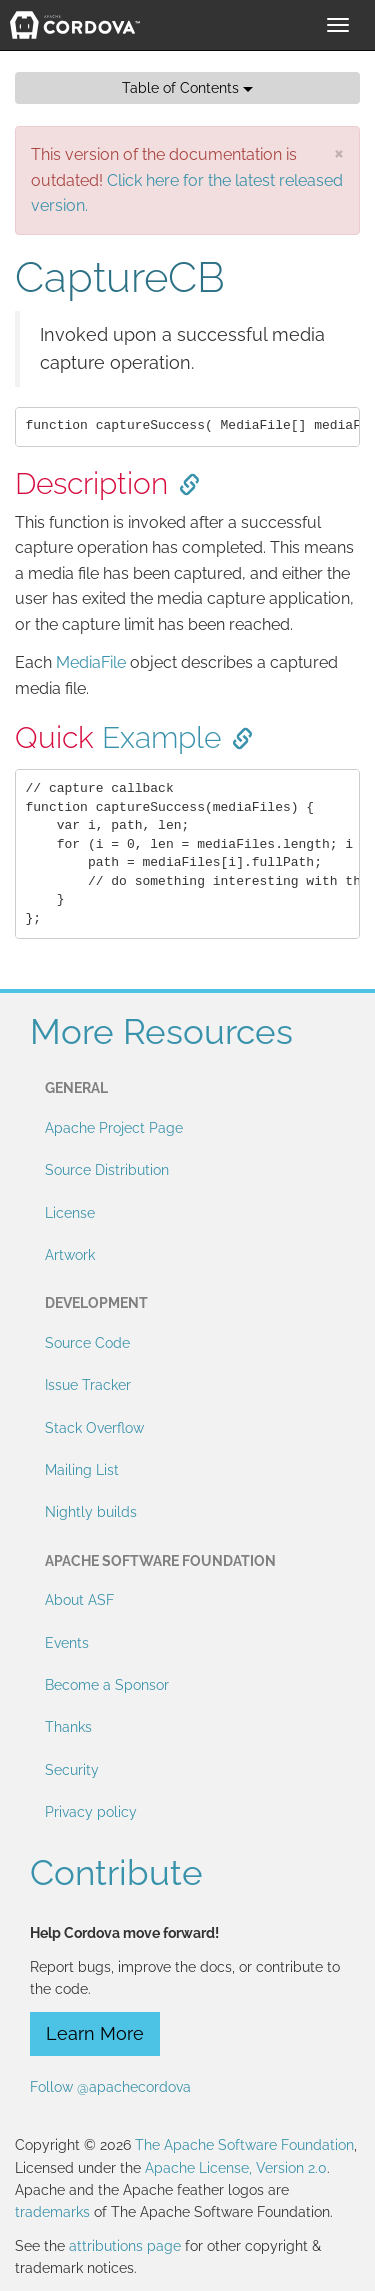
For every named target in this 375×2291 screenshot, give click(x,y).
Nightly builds (91, 1512)
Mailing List (82, 1470)
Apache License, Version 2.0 (236, 2168)
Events (67, 1643)
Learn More (95, 2033)
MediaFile (91, 662)
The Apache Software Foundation (244, 2145)
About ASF (79, 1600)
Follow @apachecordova (110, 2087)
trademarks (52, 2212)
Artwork (70, 1255)
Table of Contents (187, 88)
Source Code (87, 1343)
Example (161, 737)
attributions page (125, 2246)
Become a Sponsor (107, 1685)
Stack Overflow (94, 1428)
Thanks (68, 1727)
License (70, 1213)
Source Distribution (107, 1170)
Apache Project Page (114, 1128)
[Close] (339, 152)
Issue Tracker (88, 1385)
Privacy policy (91, 1812)
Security (72, 1770)
